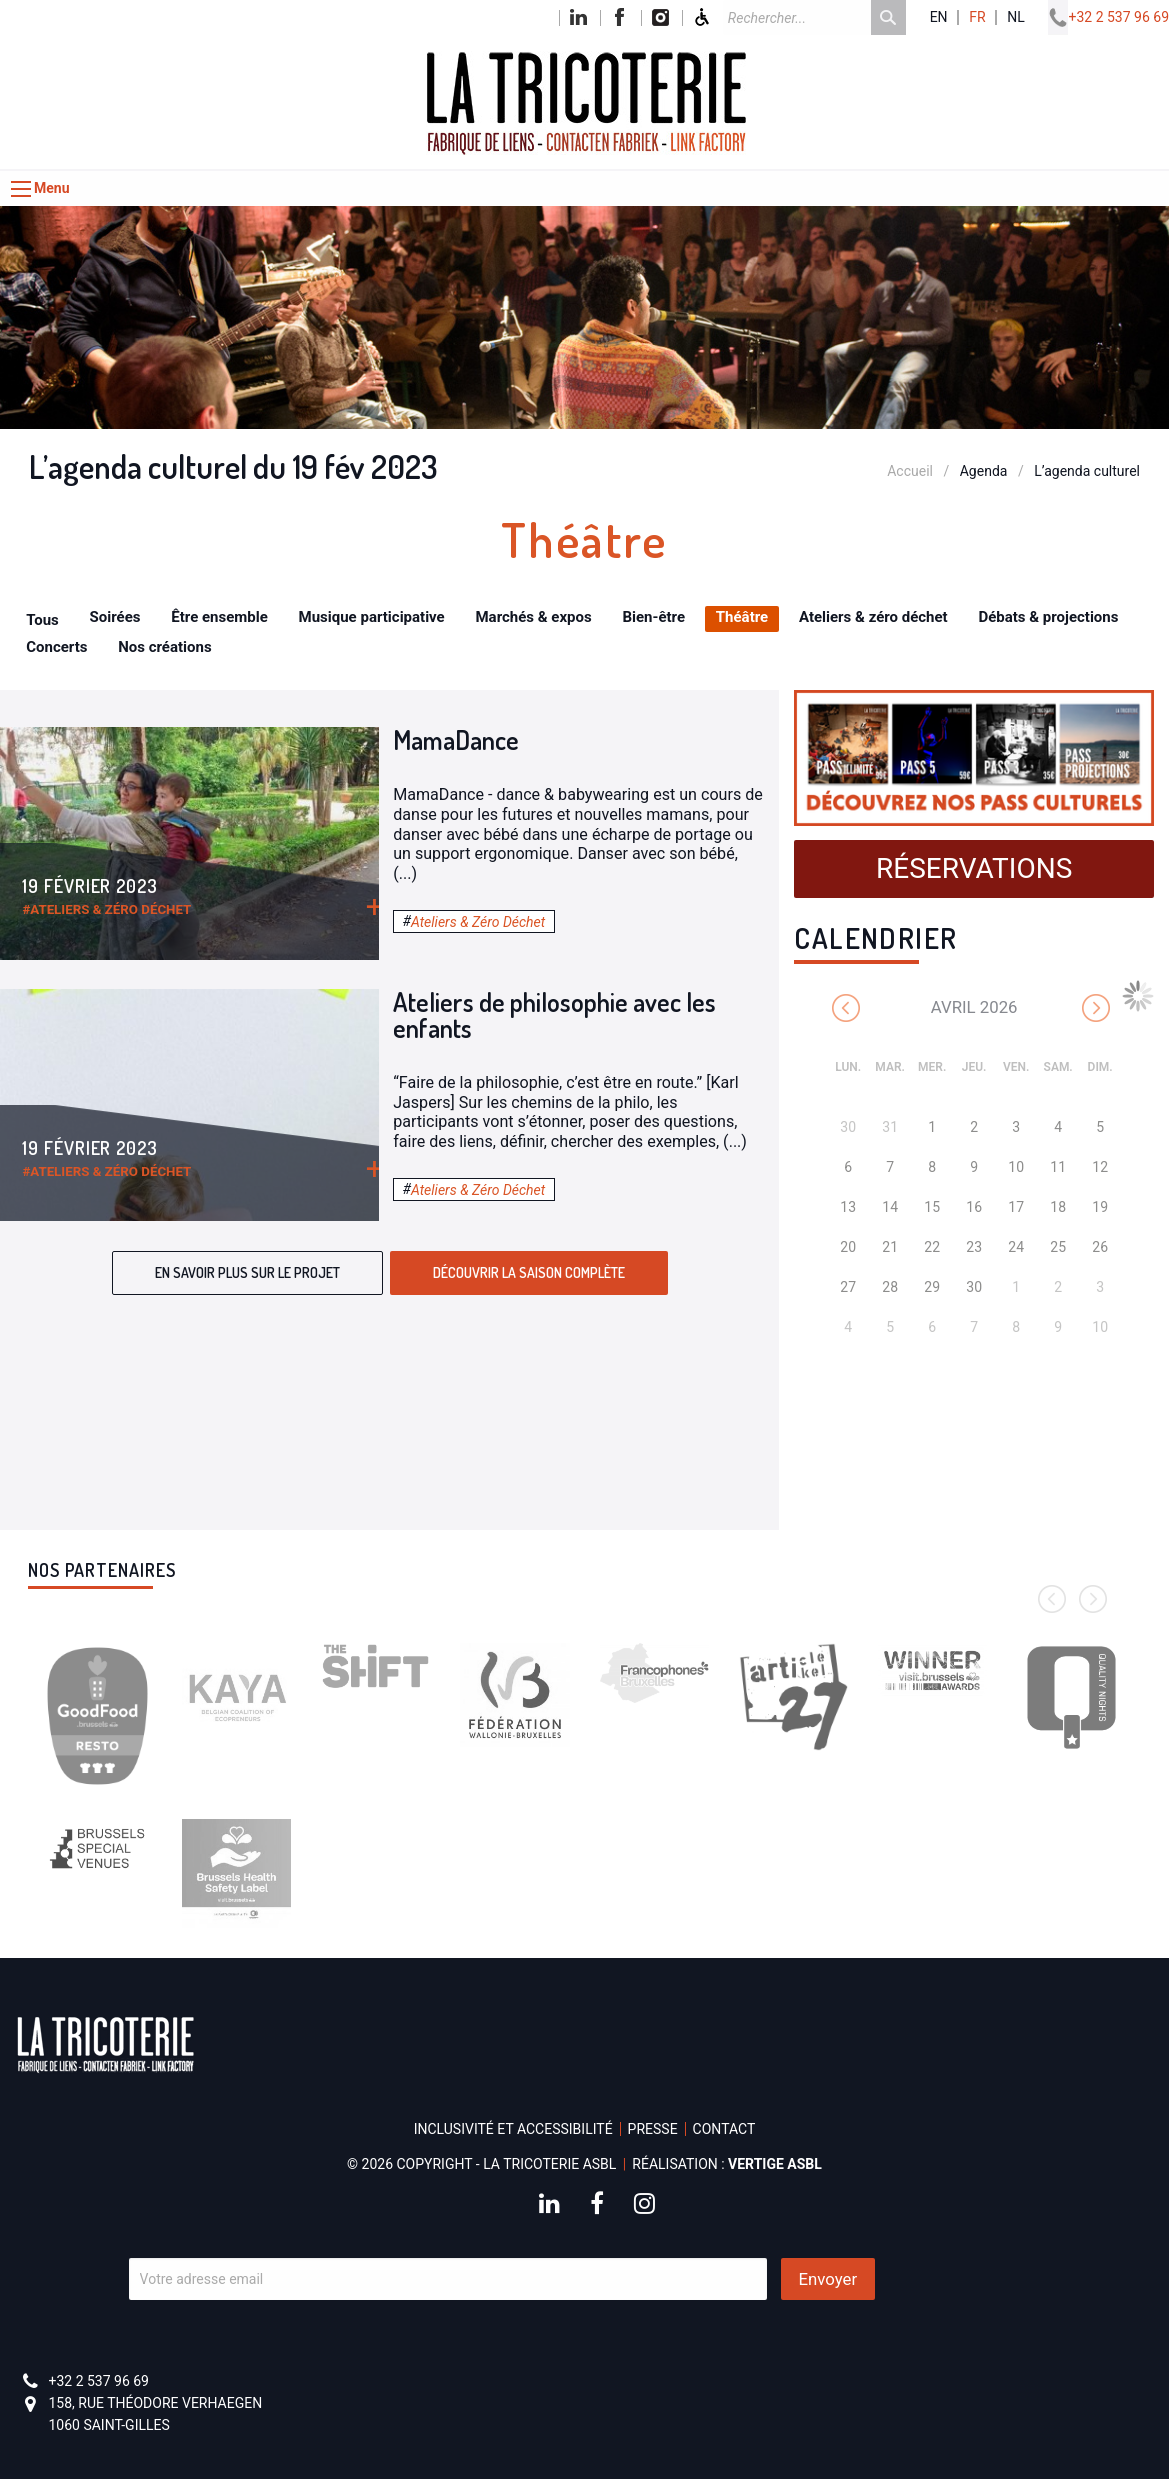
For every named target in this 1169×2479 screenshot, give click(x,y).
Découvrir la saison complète (529, 1272)
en (939, 17)
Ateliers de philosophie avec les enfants (554, 1014)
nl (1016, 17)
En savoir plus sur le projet (247, 1272)
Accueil (910, 471)
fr (977, 17)
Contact (724, 2129)
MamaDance (456, 739)
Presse (653, 2129)
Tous (42, 620)
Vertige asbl (775, 2164)
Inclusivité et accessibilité (513, 2129)
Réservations (974, 868)
